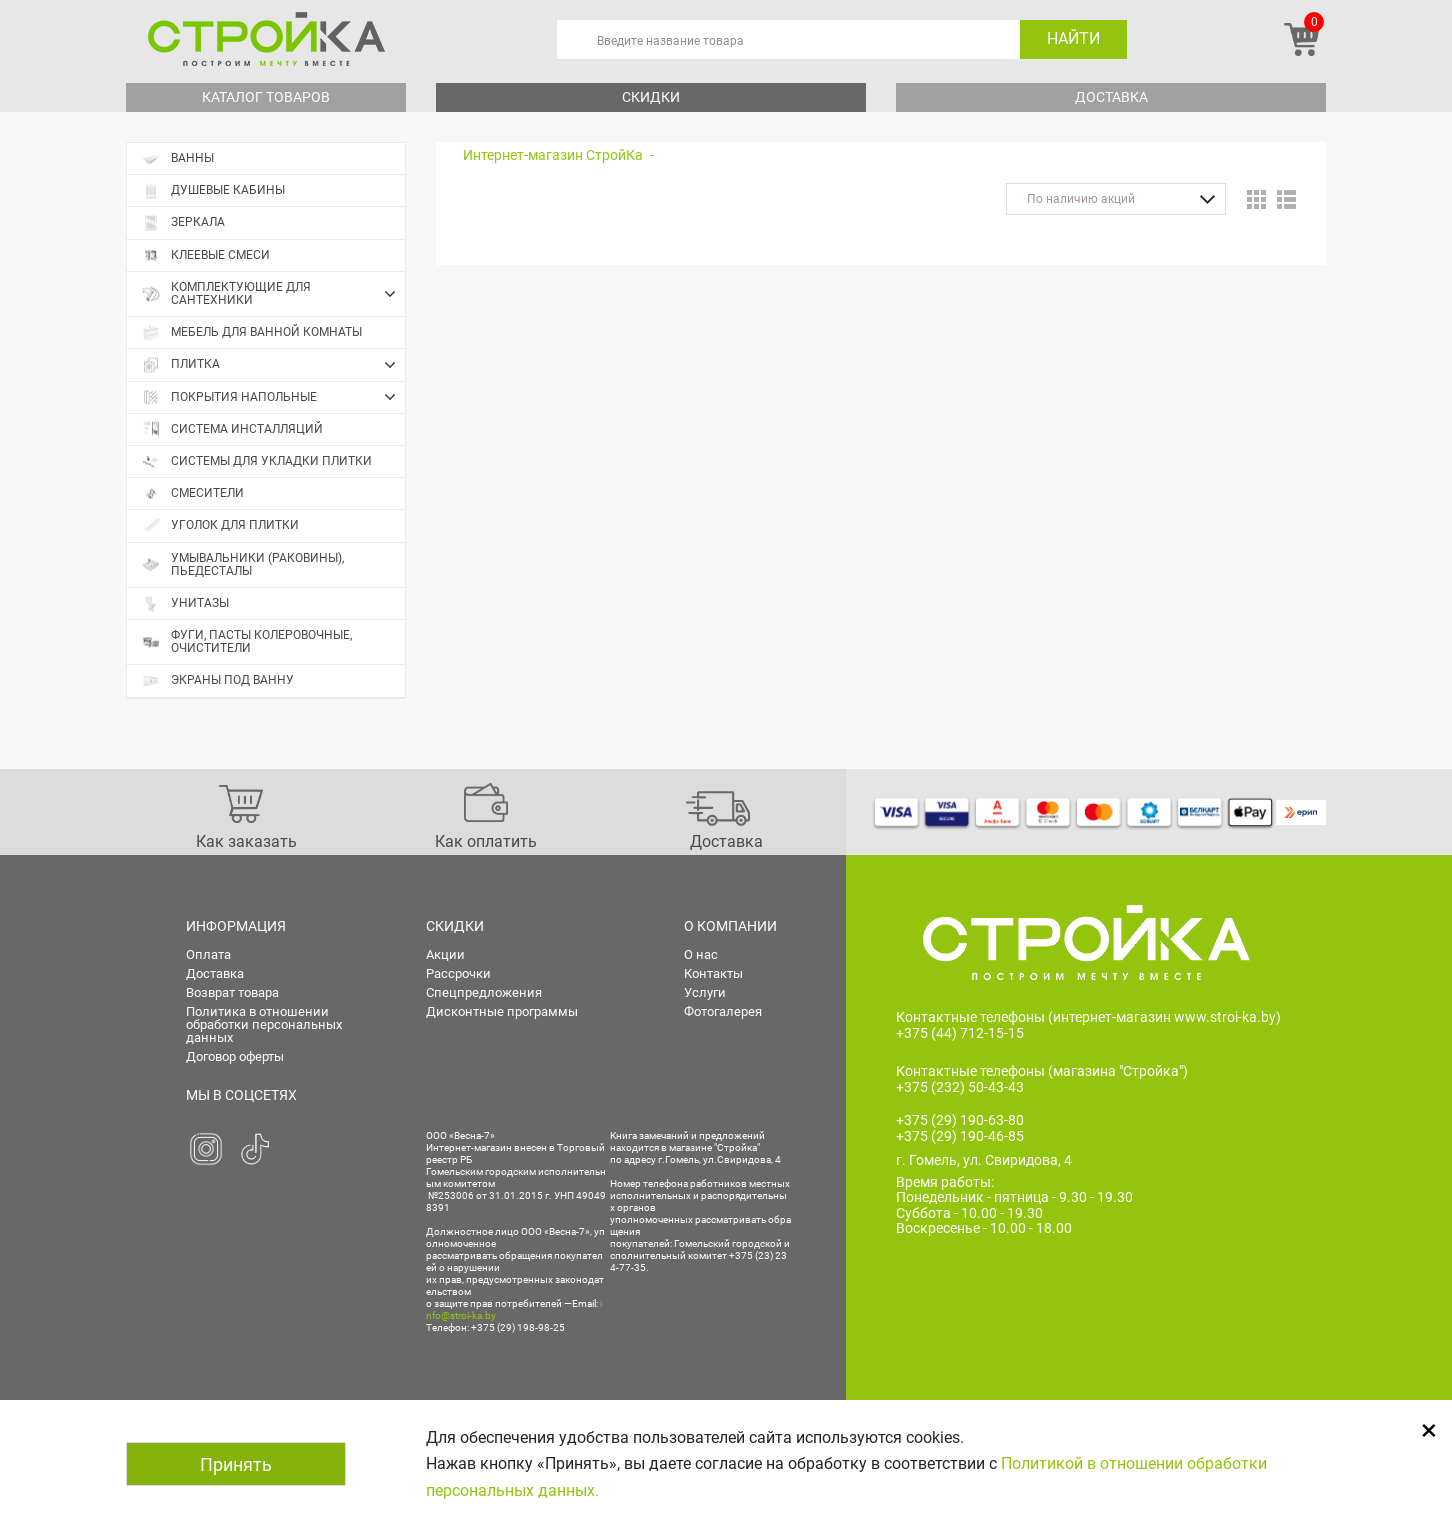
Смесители (193, 493)
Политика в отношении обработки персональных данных (264, 1024)
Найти (1073, 38)
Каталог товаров (266, 97)
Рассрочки (458, 973)
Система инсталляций (232, 429)
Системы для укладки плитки (257, 461)
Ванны (178, 158)
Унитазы (185, 603)
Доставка (1111, 97)
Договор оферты (235, 1056)
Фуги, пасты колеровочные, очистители (247, 641)
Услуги (705, 992)
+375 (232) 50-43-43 (960, 1087)
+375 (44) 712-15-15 (960, 1033)
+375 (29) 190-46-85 (960, 1136)
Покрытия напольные (273, 397)
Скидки (651, 97)
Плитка (273, 365)
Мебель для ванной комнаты (252, 332)
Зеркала (183, 222)
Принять (236, 1464)
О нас (701, 954)
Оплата (208, 954)
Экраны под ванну (218, 680)
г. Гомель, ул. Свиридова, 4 (984, 1160)
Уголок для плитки (220, 525)
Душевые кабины (213, 190)
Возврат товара (232, 992)
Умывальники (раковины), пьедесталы (243, 564)
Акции (445, 954)
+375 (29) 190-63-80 (960, 1120)
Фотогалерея (723, 1011)
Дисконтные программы (502, 1011)
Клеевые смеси (206, 255)
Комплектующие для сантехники (273, 294)
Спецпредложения (484, 992)
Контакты (713, 973)
